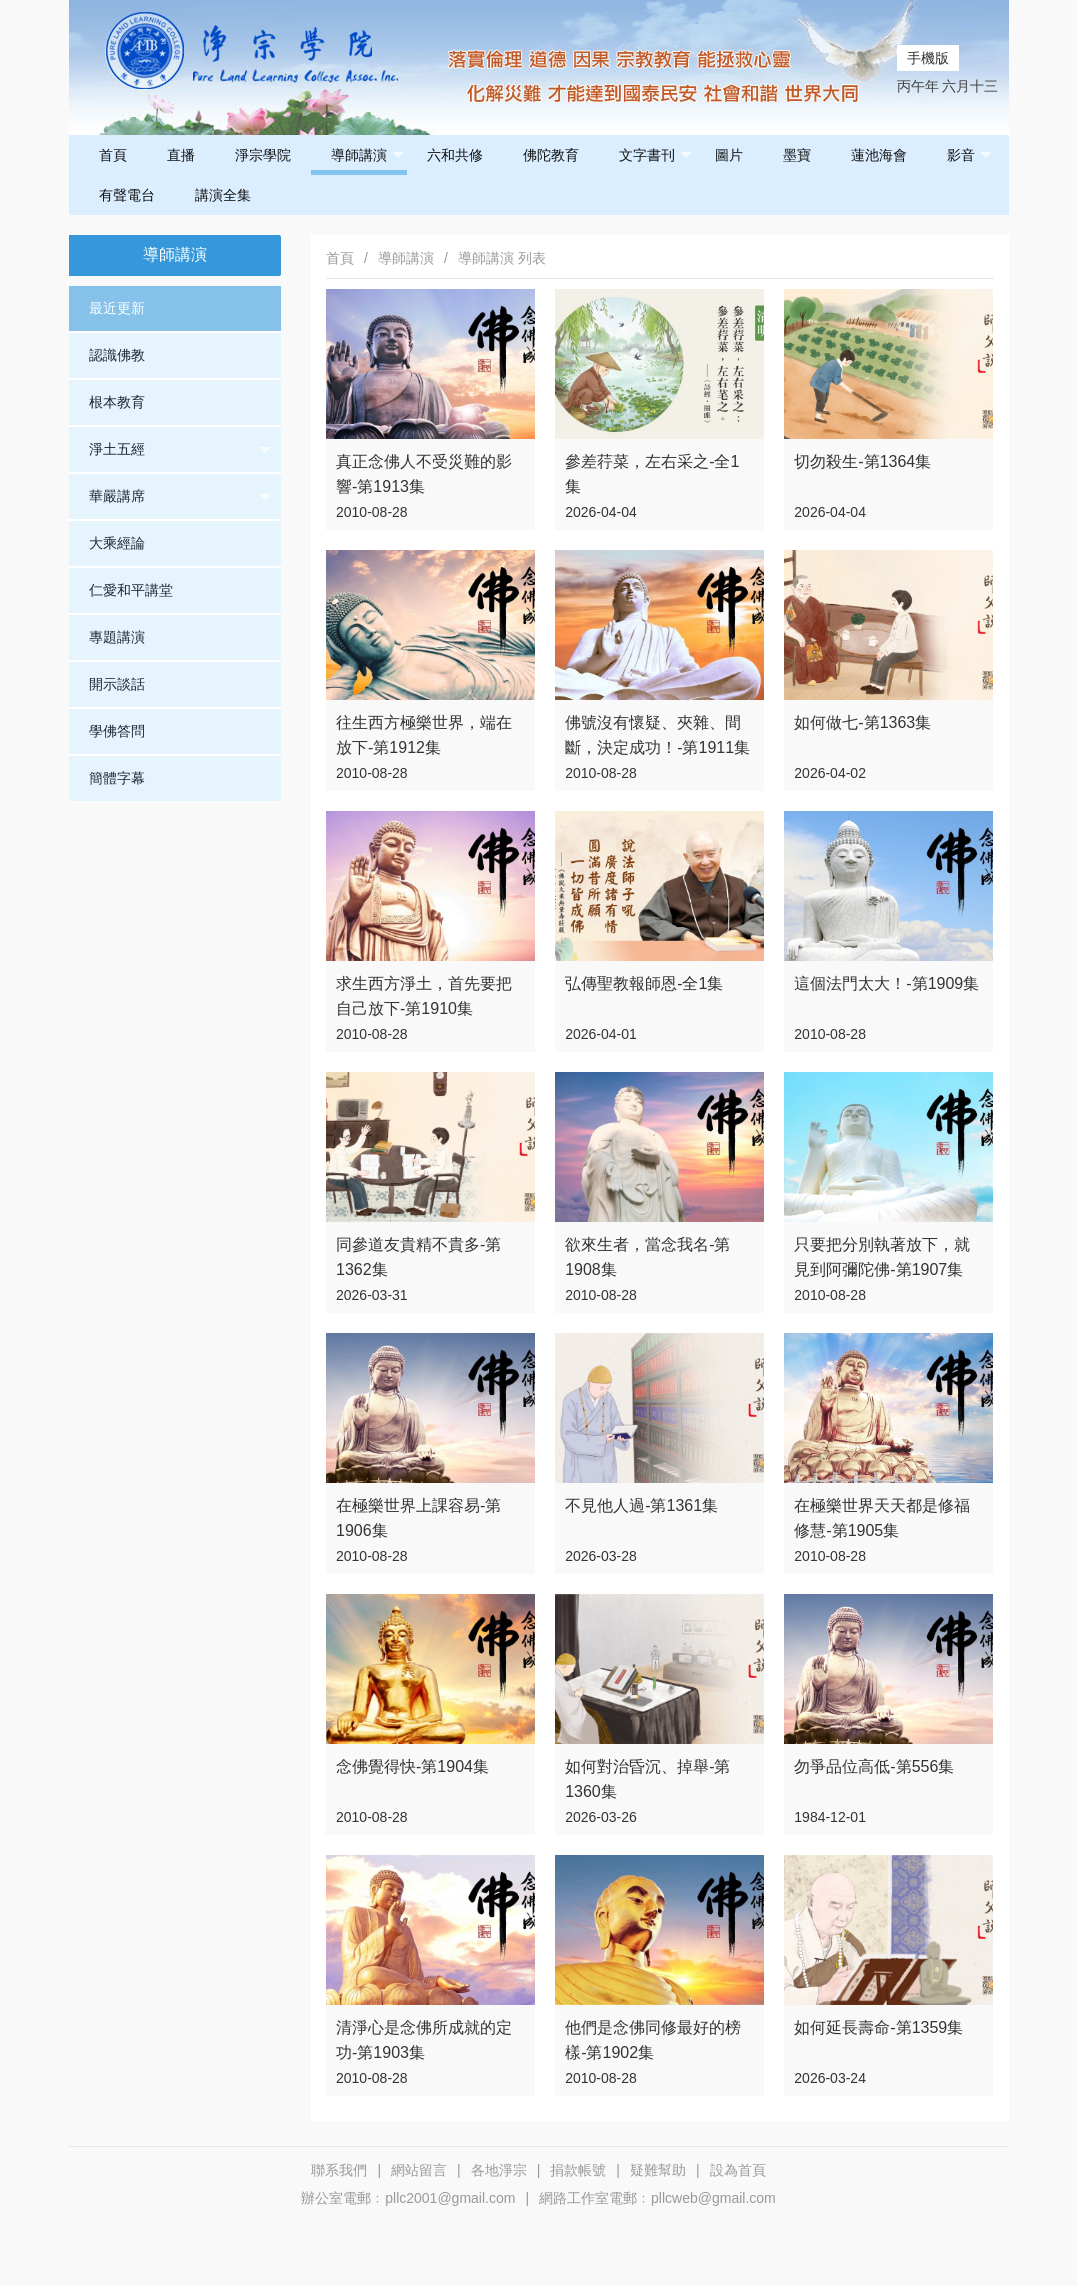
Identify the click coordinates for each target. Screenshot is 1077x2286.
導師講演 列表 (502, 258)
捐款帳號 (578, 2170)
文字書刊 (655, 155)
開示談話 (117, 684)
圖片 (729, 155)
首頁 (113, 155)
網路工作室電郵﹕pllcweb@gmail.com (657, 2198)
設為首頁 (738, 2170)
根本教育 (117, 402)
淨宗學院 (263, 155)
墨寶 (797, 155)
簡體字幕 (117, 778)
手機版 (928, 58)
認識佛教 (117, 355)
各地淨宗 (499, 2170)
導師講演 (367, 155)
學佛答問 (117, 731)
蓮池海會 (879, 155)
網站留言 (419, 2170)
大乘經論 (117, 543)
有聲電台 (127, 195)
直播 (181, 155)
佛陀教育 (551, 155)
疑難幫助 (658, 2170)
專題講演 (117, 637)
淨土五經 (180, 450)
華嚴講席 (180, 497)
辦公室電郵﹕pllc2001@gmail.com (408, 2198)
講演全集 (223, 195)
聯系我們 (339, 2170)
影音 (969, 155)
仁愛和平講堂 (131, 590)
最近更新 (117, 308)
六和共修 (455, 155)
